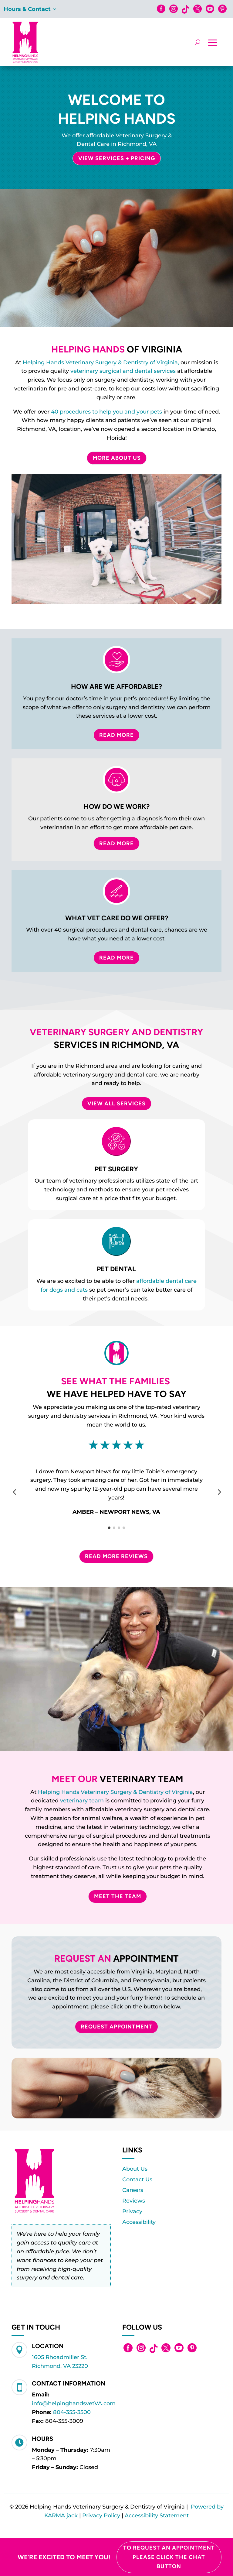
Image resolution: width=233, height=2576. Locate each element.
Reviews (133, 2200)
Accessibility (139, 2222)
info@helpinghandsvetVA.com (74, 2403)
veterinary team (82, 1800)
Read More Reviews (116, 1556)
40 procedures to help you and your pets (106, 411)
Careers (132, 2190)
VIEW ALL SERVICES (116, 1103)
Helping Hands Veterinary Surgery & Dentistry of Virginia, (101, 362)
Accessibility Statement (157, 2515)
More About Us (117, 458)
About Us (134, 2169)
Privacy (132, 2211)
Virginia (182, 1792)
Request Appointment (116, 2026)
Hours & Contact (27, 9)
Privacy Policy (101, 2515)
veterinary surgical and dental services (123, 371)
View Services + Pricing (116, 158)
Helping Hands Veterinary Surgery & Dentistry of (105, 1792)
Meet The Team (117, 1896)
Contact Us (137, 2179)
